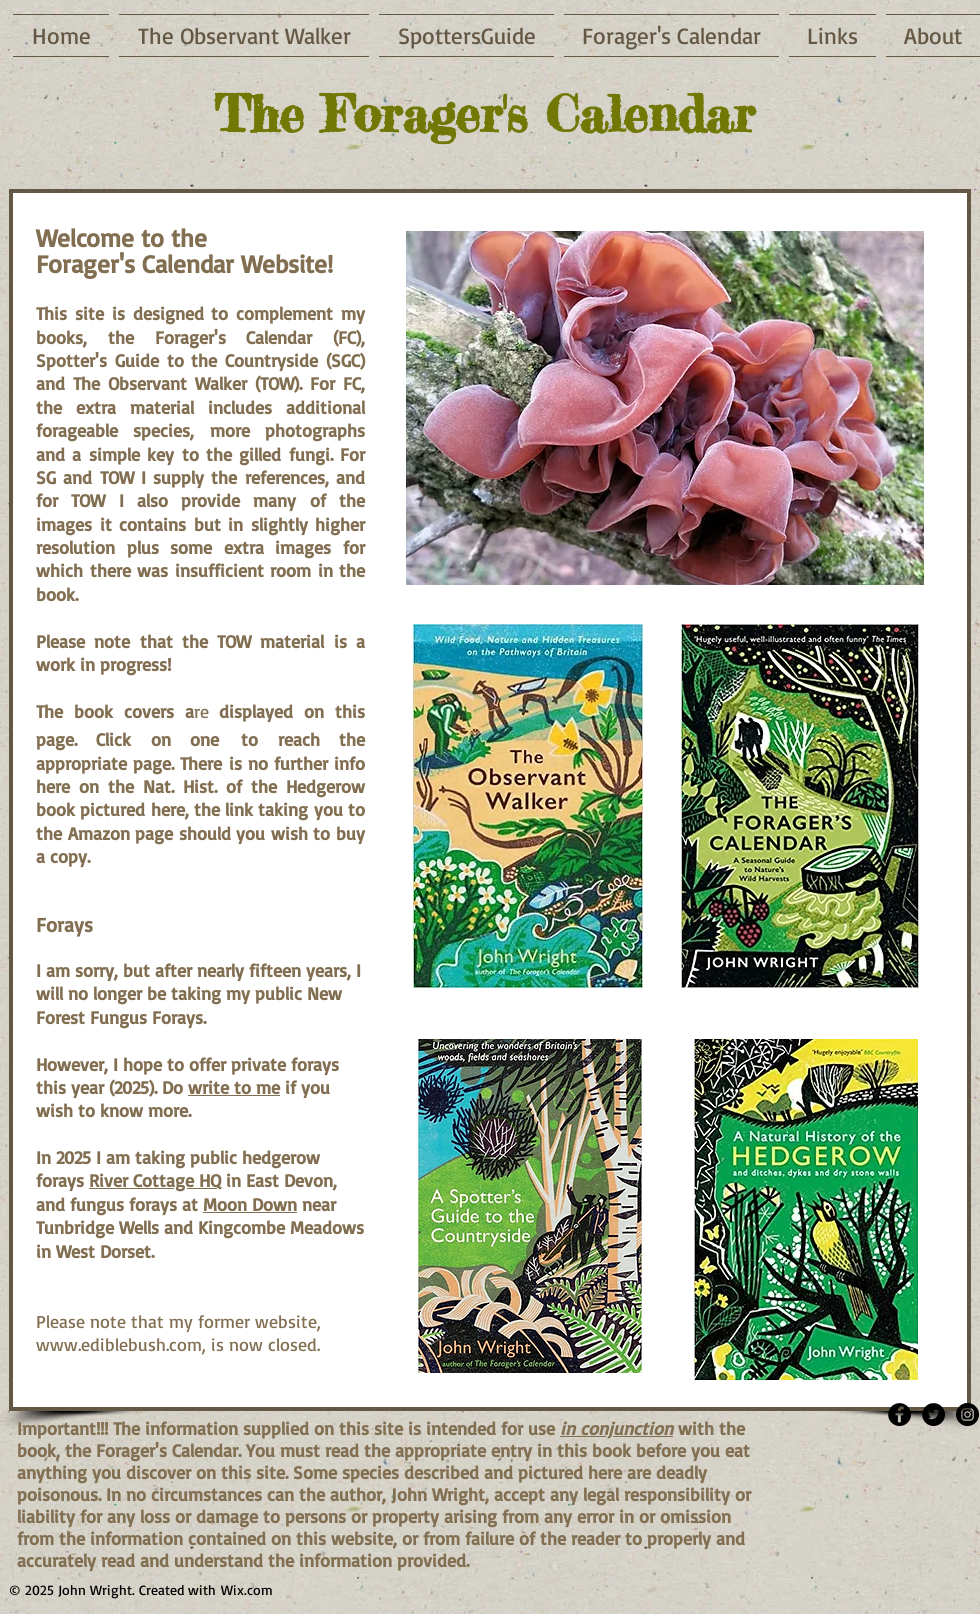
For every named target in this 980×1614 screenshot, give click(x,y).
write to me (234, 1087)
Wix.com (247, 1589)
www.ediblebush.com (119, 1344)
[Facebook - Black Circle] (899, 1414)
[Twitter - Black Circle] (933, 1414)
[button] (665, 408)
